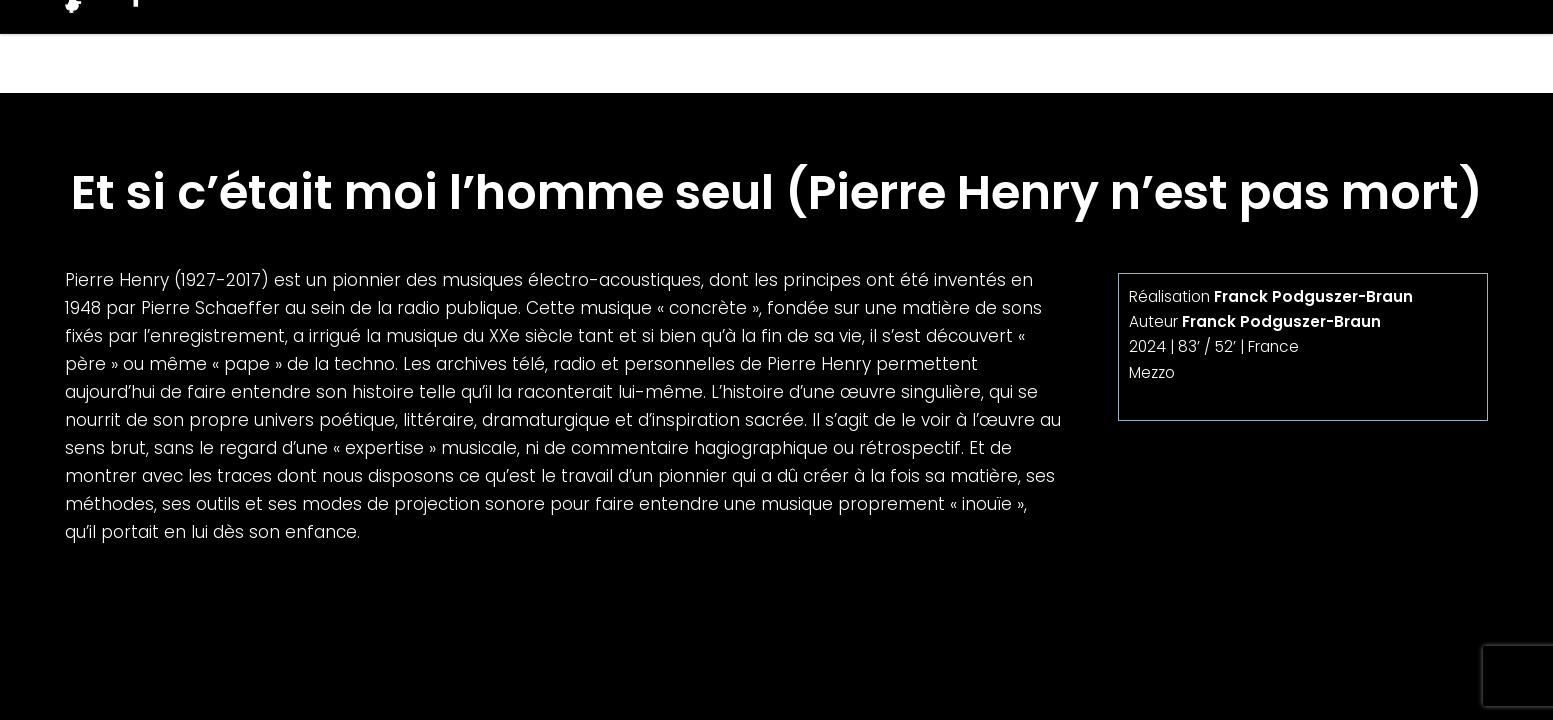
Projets (1109, 46)
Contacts (1425, 46)
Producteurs (1262, 46)
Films (994, 46)
